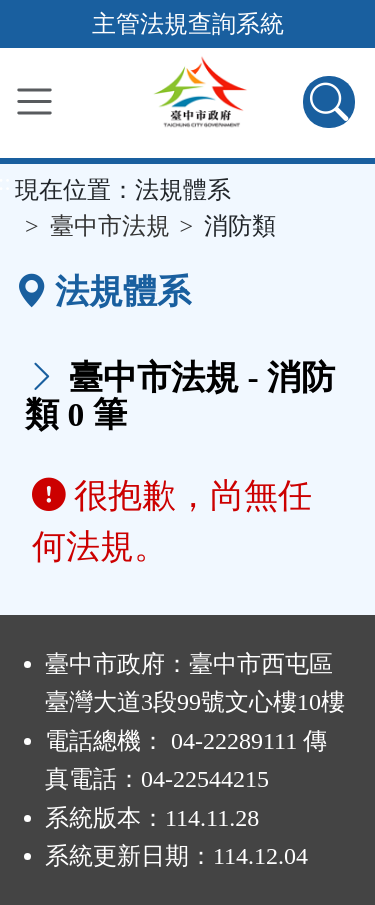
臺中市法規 (110, 226)
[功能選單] (34, 101)
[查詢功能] (329, 102)
